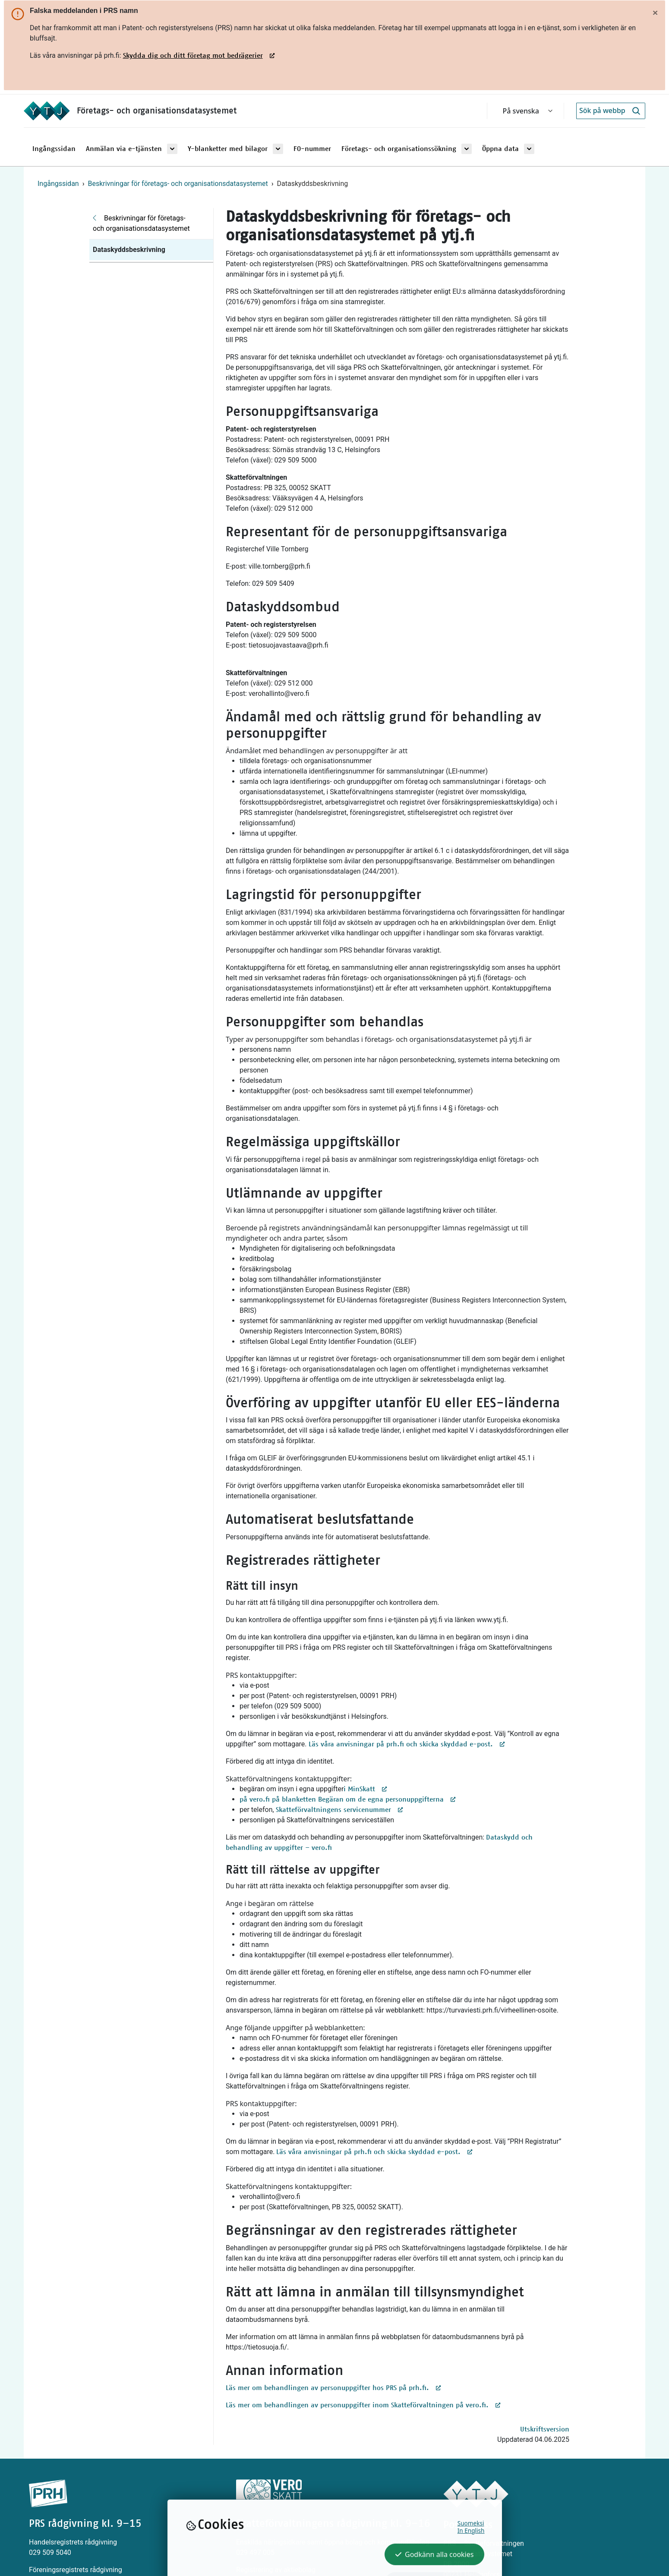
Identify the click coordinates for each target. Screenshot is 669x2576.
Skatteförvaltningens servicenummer (340, 1809)
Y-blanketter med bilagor (228, 148)
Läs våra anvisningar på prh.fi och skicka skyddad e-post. (407, 1744)
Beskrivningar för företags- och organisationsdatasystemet (178, 183)
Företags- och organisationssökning (398, 148)
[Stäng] (655, 12)
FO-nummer (312, 148)
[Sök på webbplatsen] (602, 111)
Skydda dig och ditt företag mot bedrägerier (193, 55)
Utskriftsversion (544, 2429)
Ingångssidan (54, 148)
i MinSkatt (366, 1789)
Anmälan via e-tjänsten (124, 148)
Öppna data (500, 148)
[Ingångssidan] (50, 110)
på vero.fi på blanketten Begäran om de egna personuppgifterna (348, 1799)
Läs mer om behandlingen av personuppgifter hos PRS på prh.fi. (334, 2387)
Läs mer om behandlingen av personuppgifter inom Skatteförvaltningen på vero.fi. (363, 2405)
